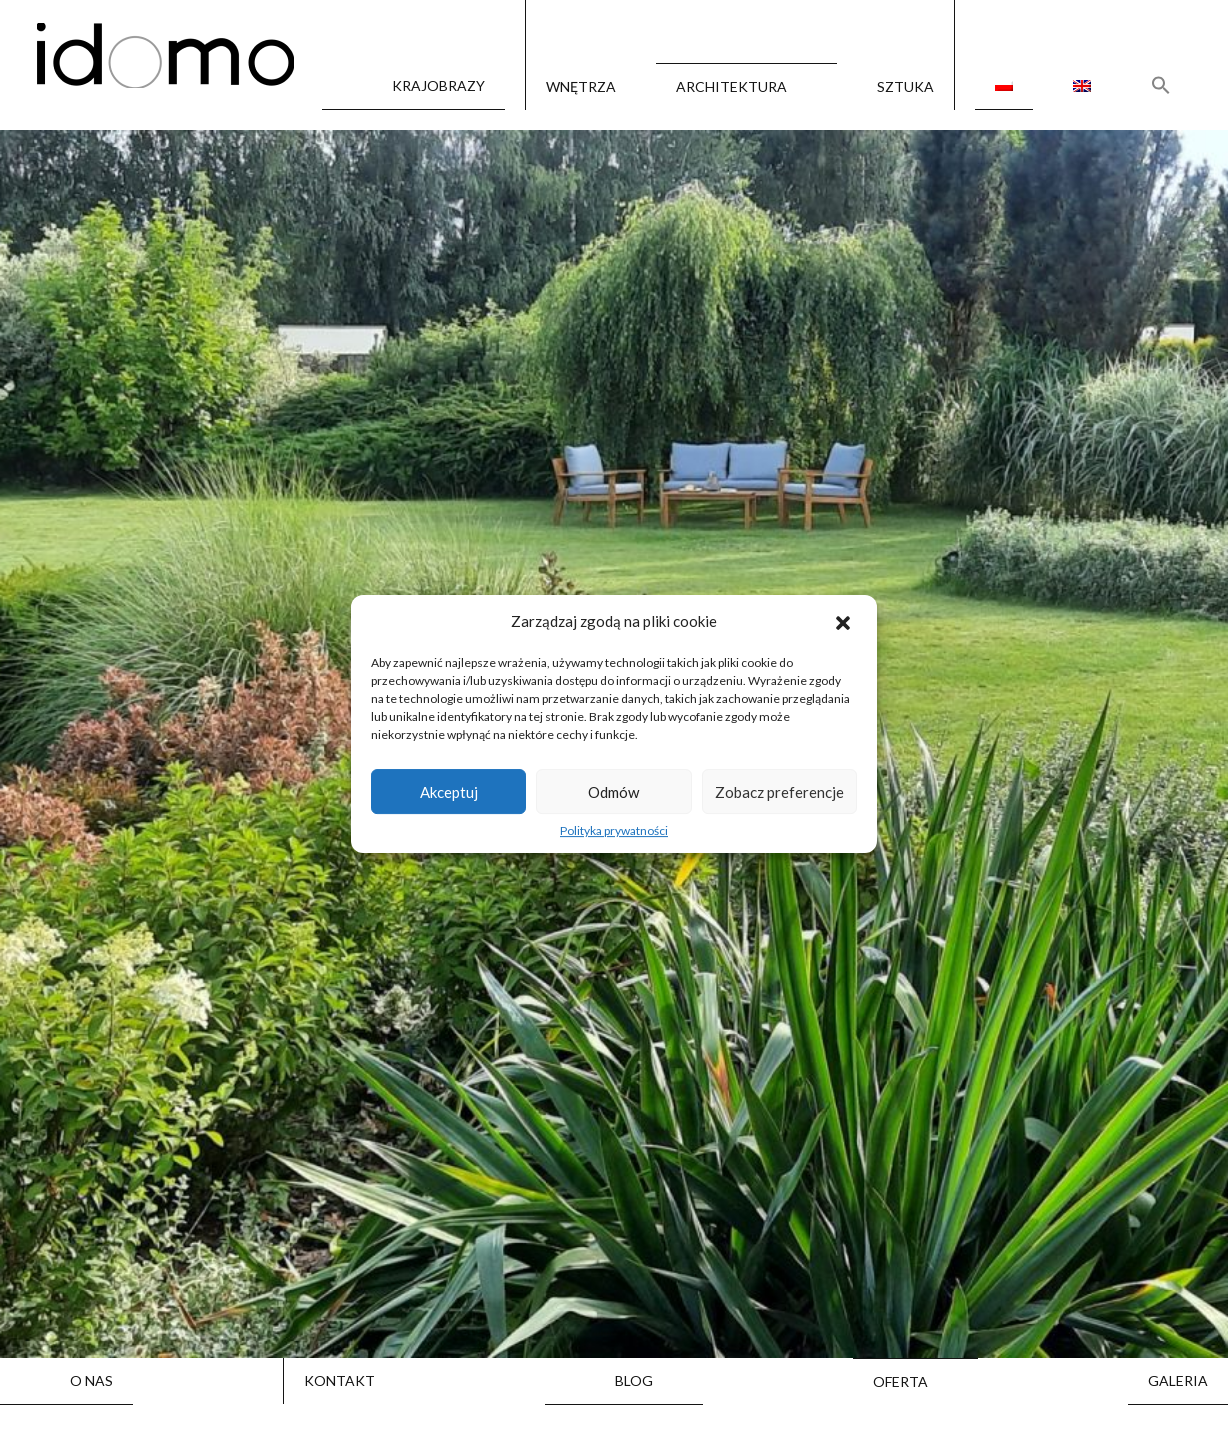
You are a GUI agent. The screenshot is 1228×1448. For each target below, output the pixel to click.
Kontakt (339, 1380)
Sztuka (905, 87)
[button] (845, 622)
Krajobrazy (438, 86)
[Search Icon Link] (1161, 85)
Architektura (731, 86)
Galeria (1178, 1380)
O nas (91, 1380)
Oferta (900, 1381)
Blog (634, 1380)
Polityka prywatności (614, 831)
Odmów (613, 792)
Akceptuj (449, 792)
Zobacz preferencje (779, 792)
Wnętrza (581, 87)
